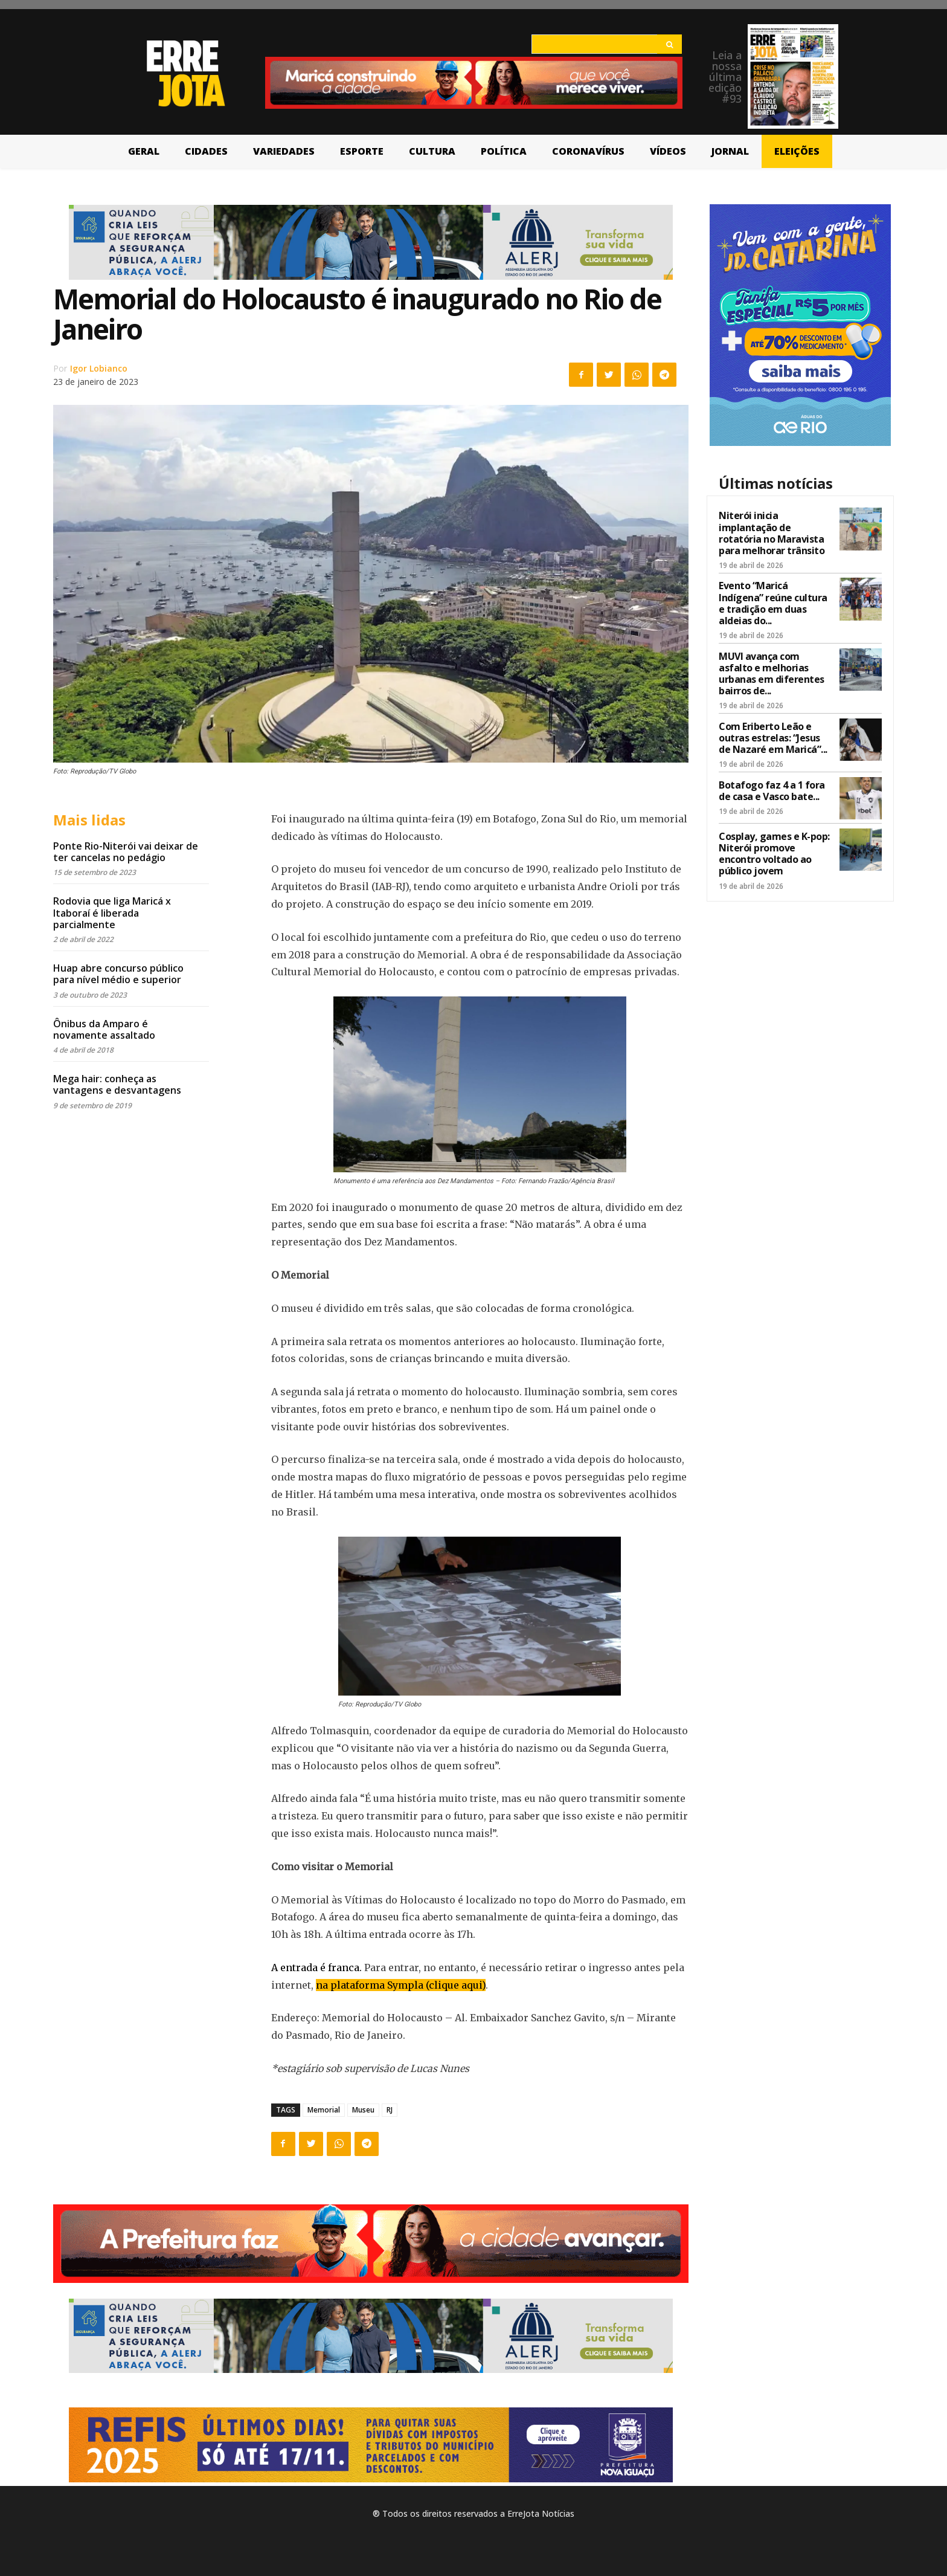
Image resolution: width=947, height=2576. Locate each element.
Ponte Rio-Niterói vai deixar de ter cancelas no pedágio (125, 851)
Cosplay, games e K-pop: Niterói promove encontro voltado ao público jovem (774, 854)
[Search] (669, 44)
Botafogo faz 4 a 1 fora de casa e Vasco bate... (772, 790)
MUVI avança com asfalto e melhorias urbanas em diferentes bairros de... (771, 674)
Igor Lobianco (98, 368)
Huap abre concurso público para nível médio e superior (118, 973)
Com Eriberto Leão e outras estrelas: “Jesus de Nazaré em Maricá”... (773, 738)
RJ (390, 2110)
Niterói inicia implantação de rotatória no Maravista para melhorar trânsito (771, 533)
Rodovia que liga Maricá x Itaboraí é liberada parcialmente (112, 912)
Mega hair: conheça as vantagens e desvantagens (117, 1084)
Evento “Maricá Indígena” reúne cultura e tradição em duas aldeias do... (773, 603)
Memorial (323, 2110)
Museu (363, 2110)
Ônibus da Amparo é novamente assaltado (104, 1029)
